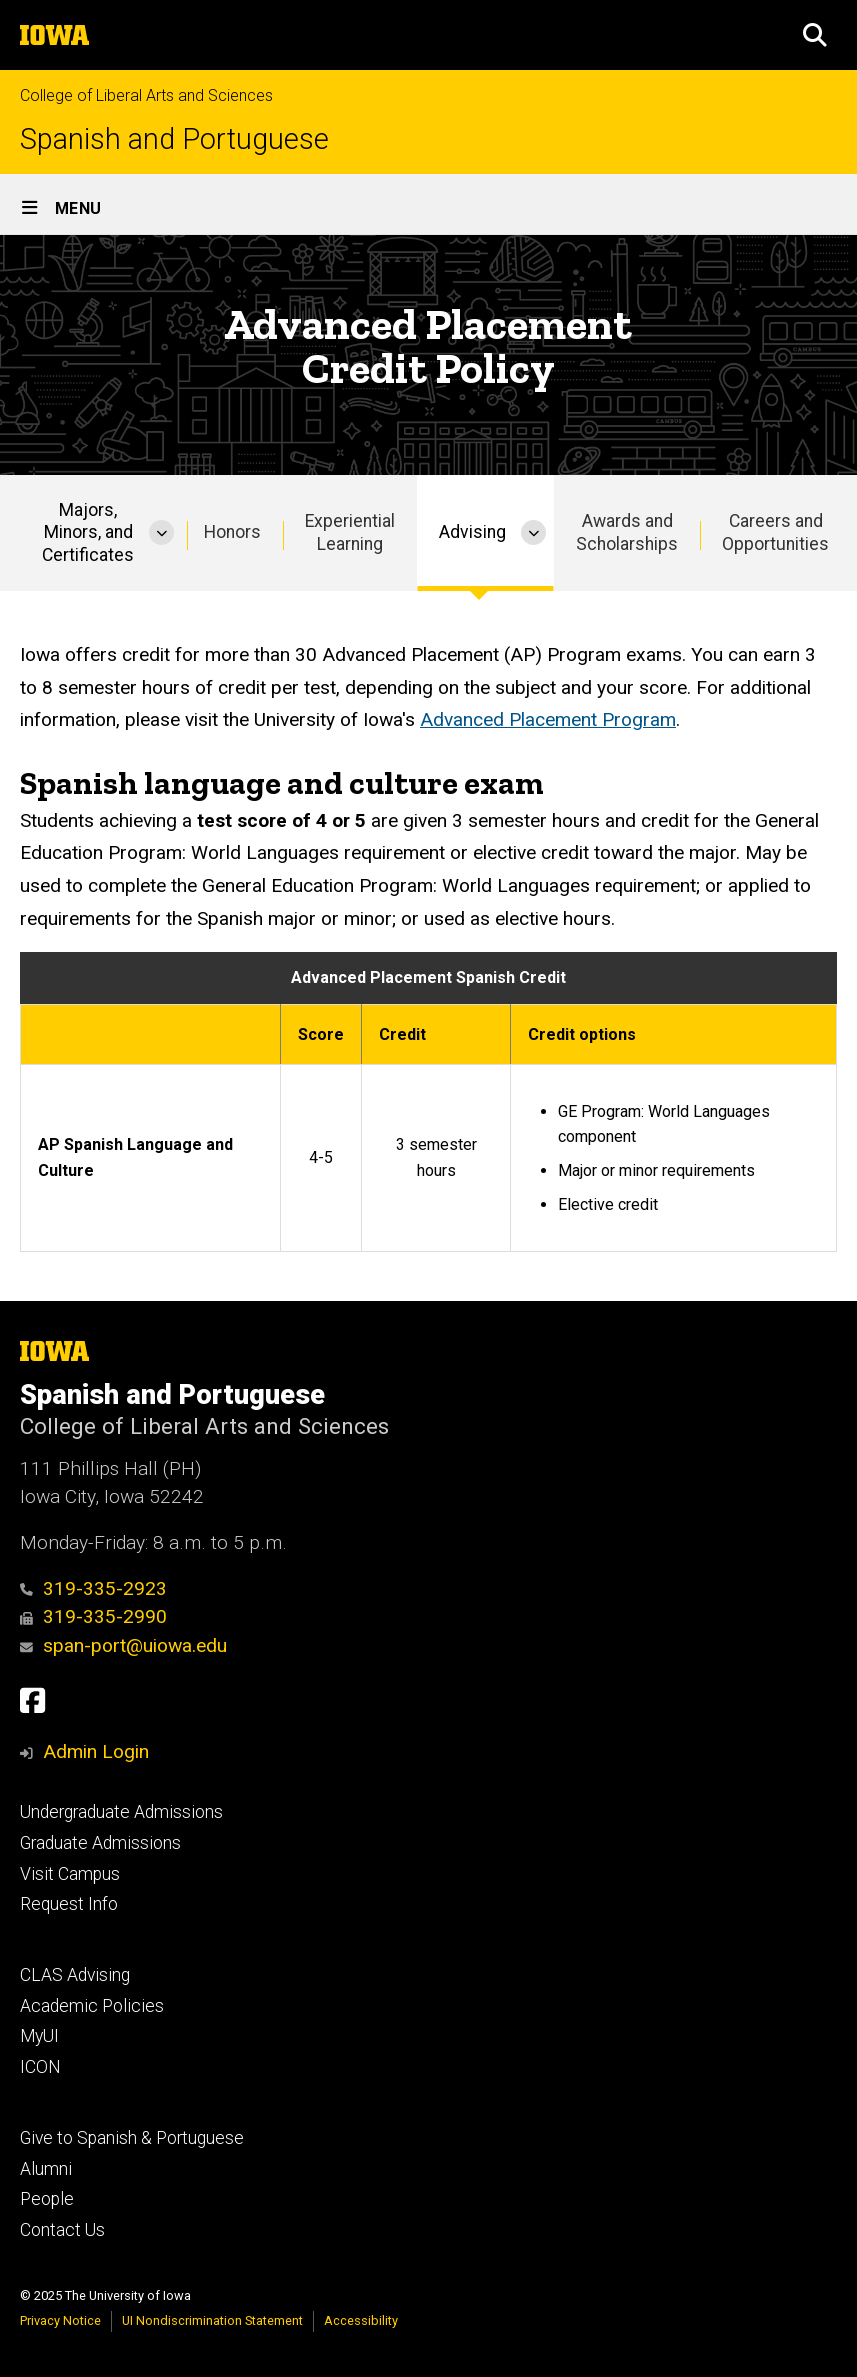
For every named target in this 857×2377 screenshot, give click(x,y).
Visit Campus (70, 1874)
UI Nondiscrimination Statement (212, 2320)
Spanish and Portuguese (174, 139)
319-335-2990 (93, 1616)
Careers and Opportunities (775, 532)
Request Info (69, 1904)
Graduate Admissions (100, 1843)
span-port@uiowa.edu (123, 1645)
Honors (232, 532)
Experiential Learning (350, 532)
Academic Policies (92, 2006)
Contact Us (62, 2230)
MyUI (39, 2036)
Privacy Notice (60, 2320)
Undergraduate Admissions (121, 1812)
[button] (815, 35)
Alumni (46, 2169)
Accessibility (361, 2320)
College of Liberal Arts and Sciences (146, 95)
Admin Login (96, 1751)
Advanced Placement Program (548, 719)
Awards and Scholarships (627, 532)
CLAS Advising (75, 1975)
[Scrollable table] (428, 1102)
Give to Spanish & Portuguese (132, 2138)
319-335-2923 (93, 1588)
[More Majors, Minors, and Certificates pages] (161, 533)
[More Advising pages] (533, 533)
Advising (472, 532)
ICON (40, 2067)
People (47, 2199)
